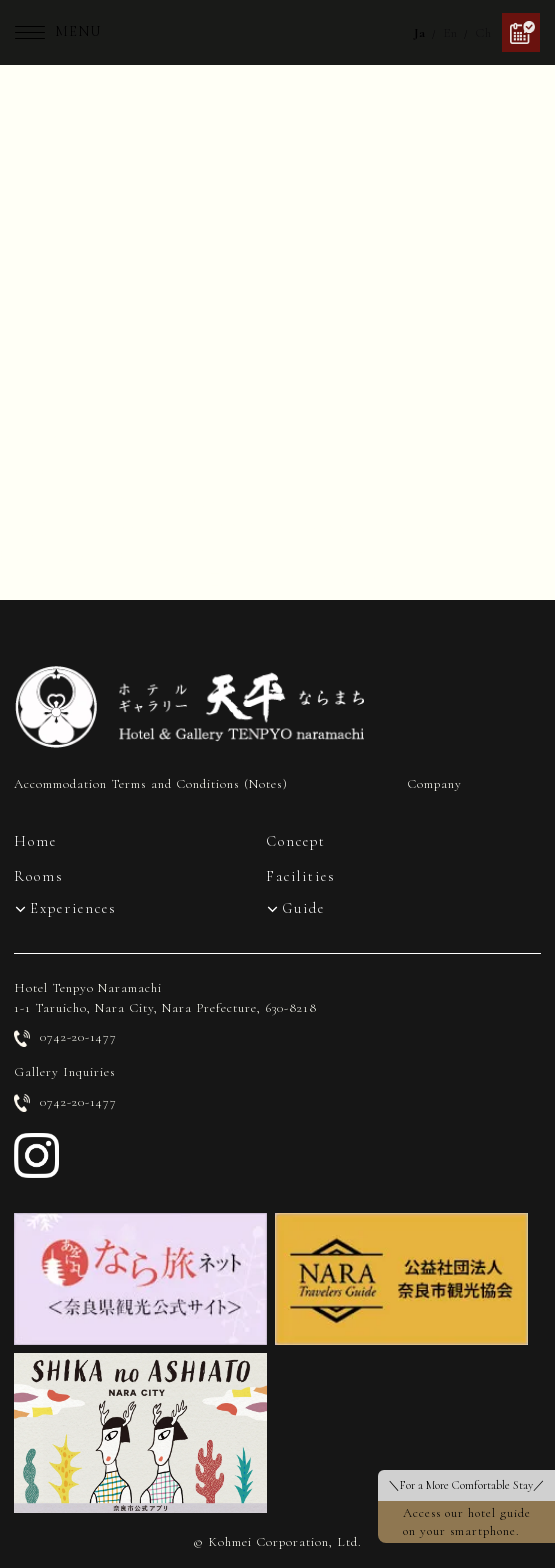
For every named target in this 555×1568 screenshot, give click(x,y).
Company (434, 784)
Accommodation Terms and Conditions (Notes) (151, 784)
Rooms (39, 876)
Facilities (301, 876)
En (450, 33)
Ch (483, 33)
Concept (296, 841)
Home (35, 841)
